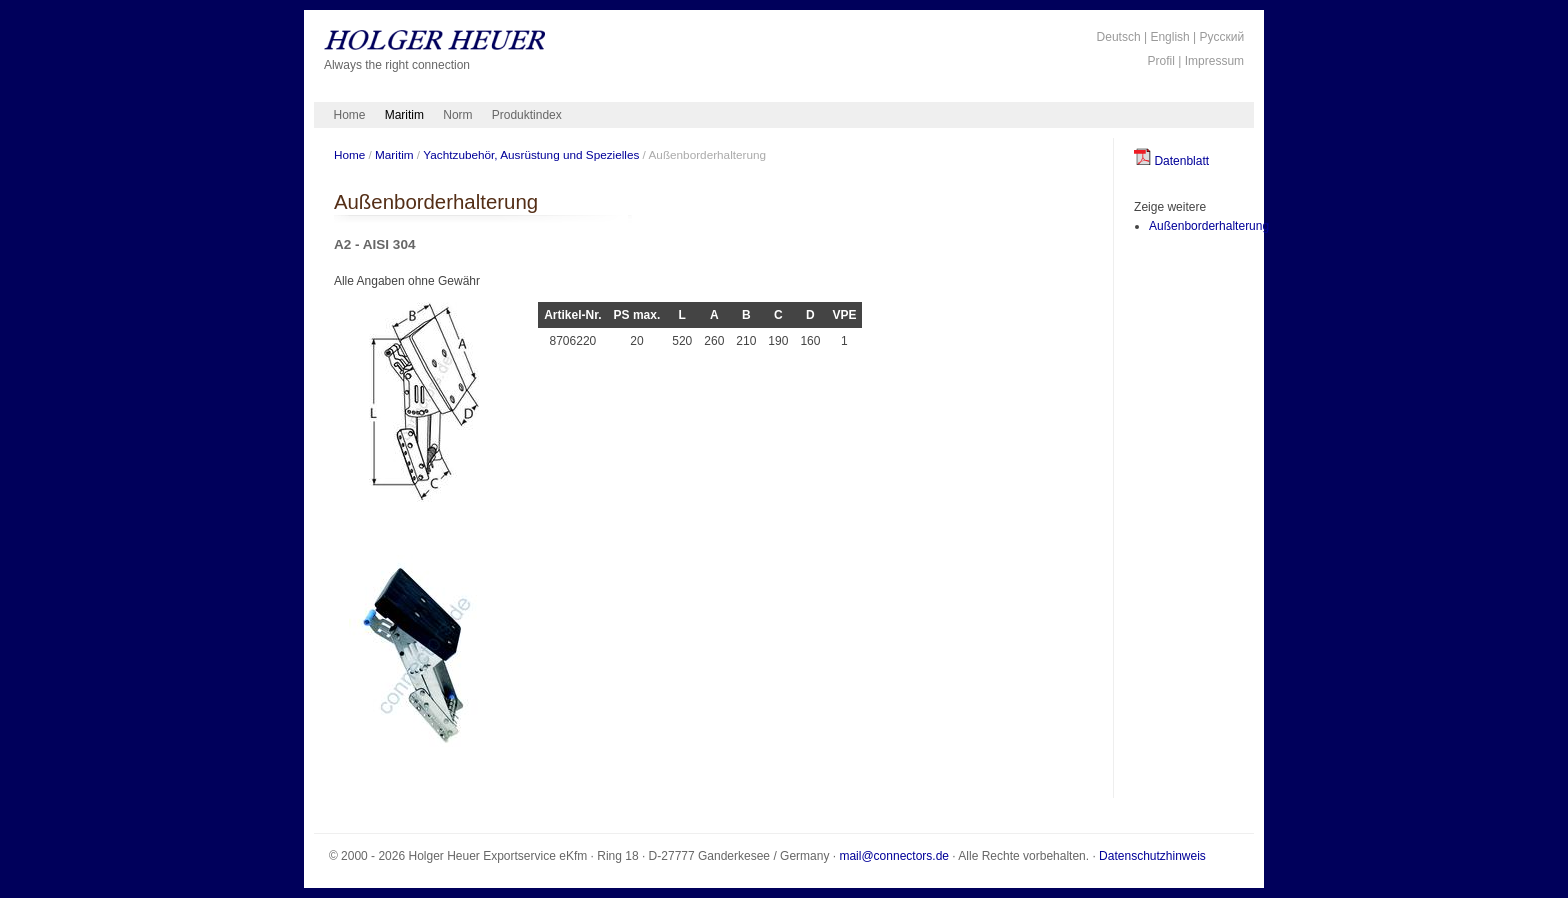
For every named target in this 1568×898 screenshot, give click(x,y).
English (1169, 37)
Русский (1222, 37)
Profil (1161, 61)
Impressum (1214, 61)
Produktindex (527, 115)
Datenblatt (1171, 161)
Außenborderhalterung (1209, 226)
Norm (457, 115)
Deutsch (1119, 37)
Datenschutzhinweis (1152, 856)
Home (350, 115)
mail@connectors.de (894, 856)
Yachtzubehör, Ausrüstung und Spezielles (531, 154)
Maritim (404, 115)
